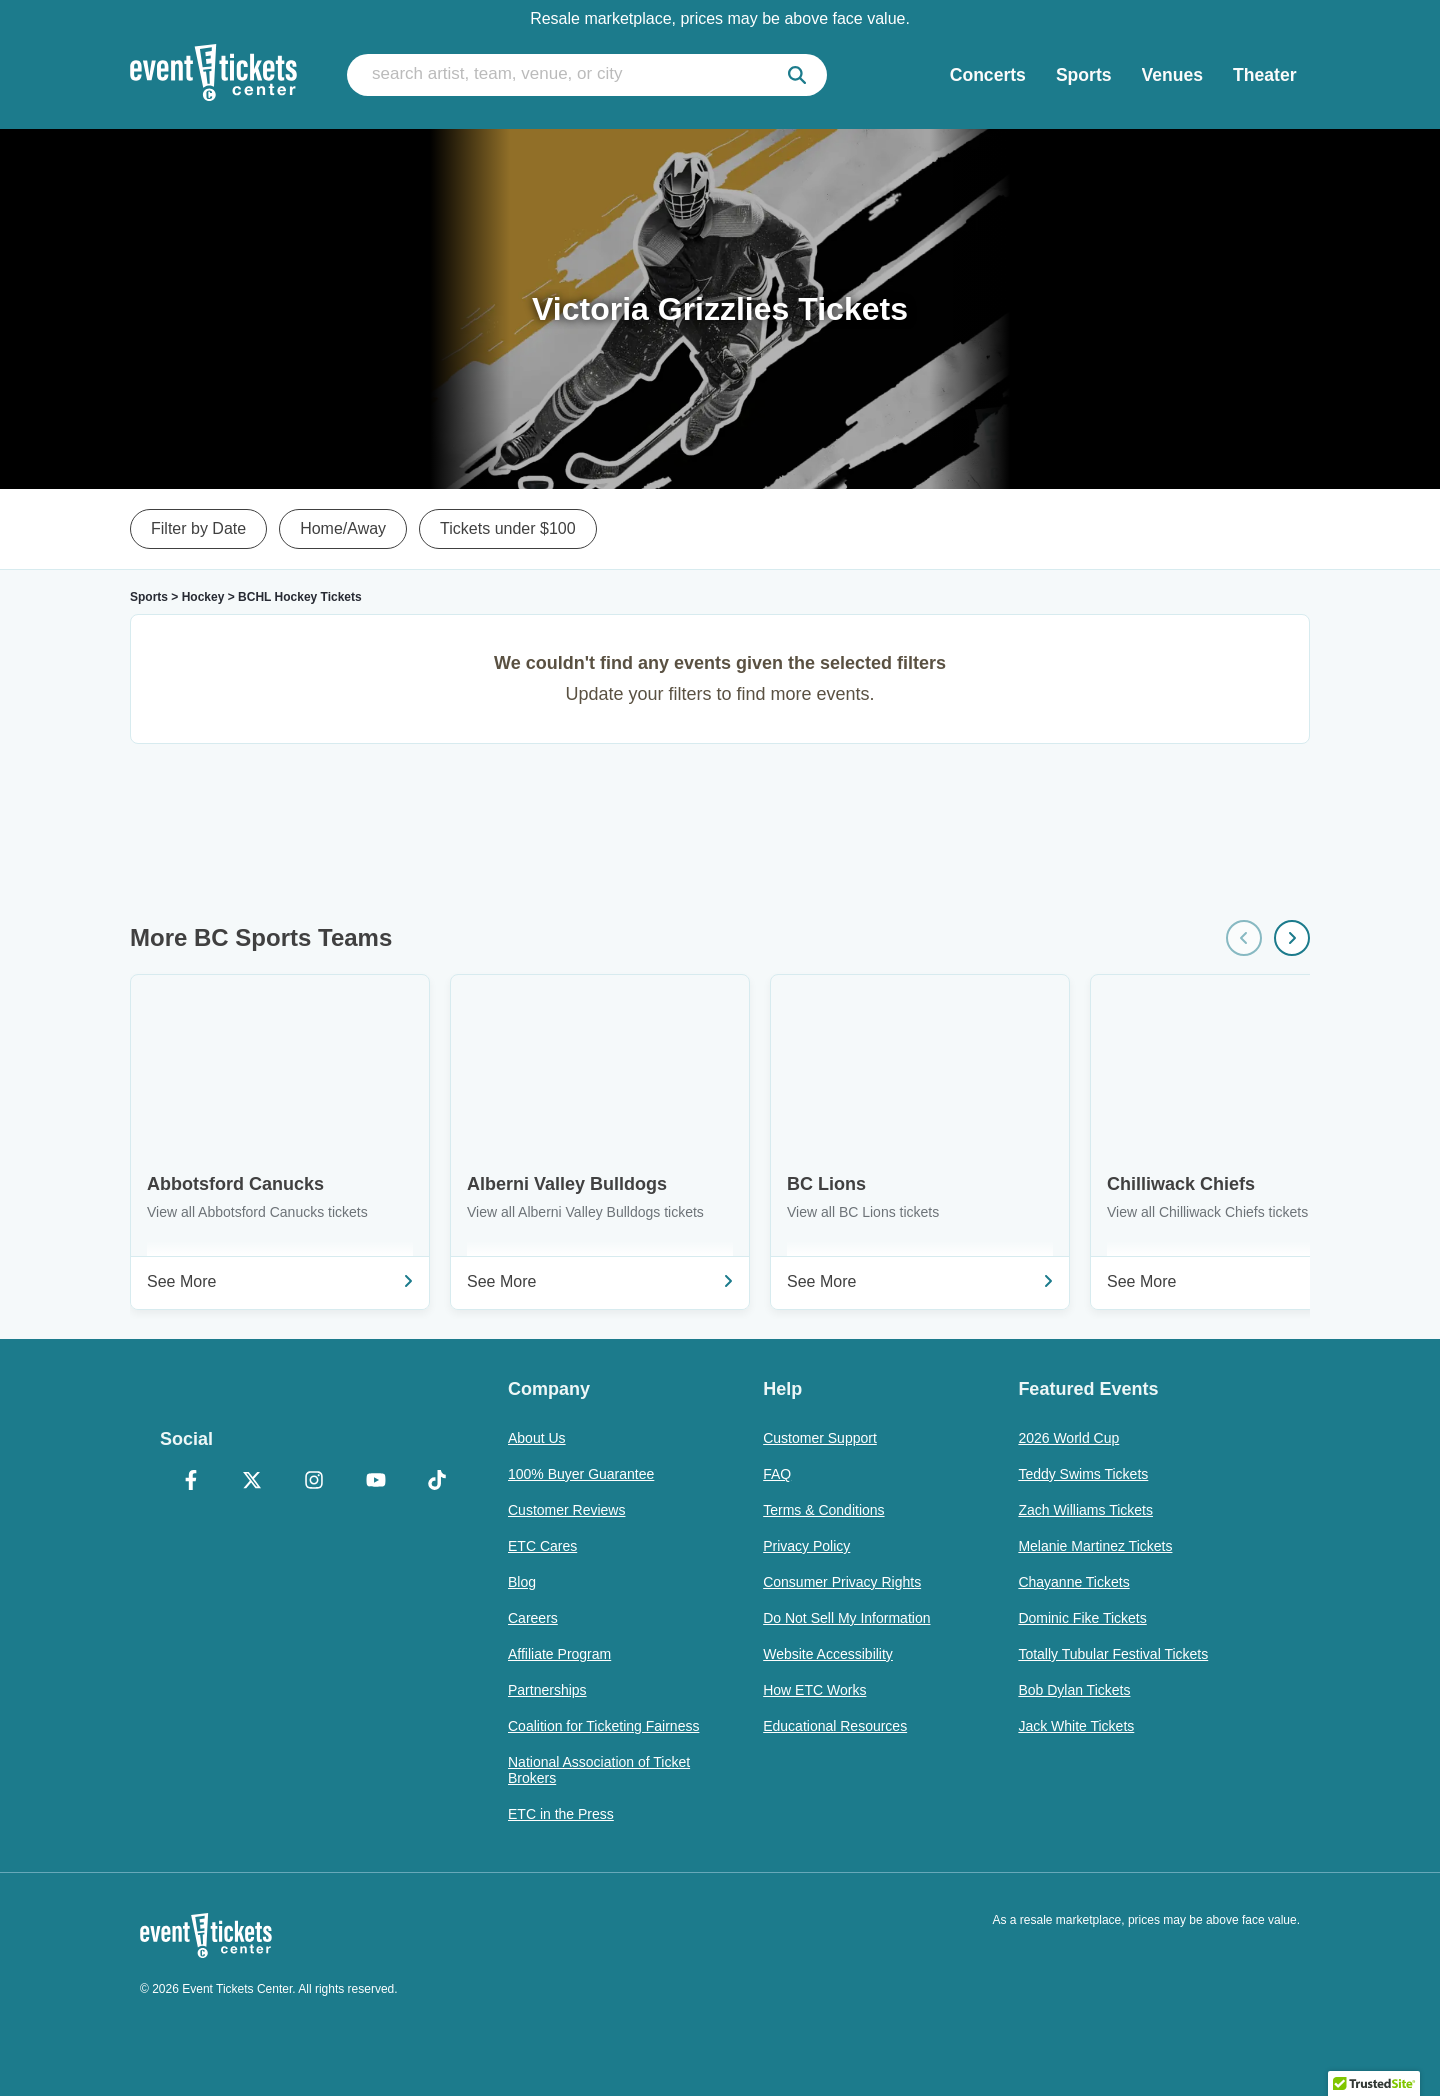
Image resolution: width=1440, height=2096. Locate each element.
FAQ (777, 1474)
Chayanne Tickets (1073, 1582)
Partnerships (547, 1690)
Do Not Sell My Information (846, 1618)
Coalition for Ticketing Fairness (603, 1726)
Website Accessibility (828, 1654)
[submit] (797, 75)
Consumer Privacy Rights (842, 1582)
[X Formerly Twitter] (253, 1482)
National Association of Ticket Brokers (599, 1770)
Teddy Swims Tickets (1083, 1474)
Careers (533, 1618)
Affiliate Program (559, 1654)
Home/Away (343, 528)
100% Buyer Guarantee (581, 1474)
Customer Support (820, 1438)
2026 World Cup (1068, 1438)
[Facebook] (191, 1482)
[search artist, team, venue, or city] (587, 75)
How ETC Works (814, 1690)
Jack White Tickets (1076, 1726)
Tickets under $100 (507, 528)
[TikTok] (437, 1482)
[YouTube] (376, 1482)
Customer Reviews (566, 1510)
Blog (522, 1582)
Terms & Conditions (823, 1510)
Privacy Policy (806, 1546)
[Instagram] (314, 1482)
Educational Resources (835, 1726)
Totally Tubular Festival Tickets (1113, 1654)
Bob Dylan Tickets (1074, 1690)
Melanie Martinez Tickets (1095, 1546)
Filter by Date (198, 528)
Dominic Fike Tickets (1082, 1618)
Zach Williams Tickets (1085, 1510)
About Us (537, 1438)
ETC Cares (542, 1546)
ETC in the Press (561, 1814)
